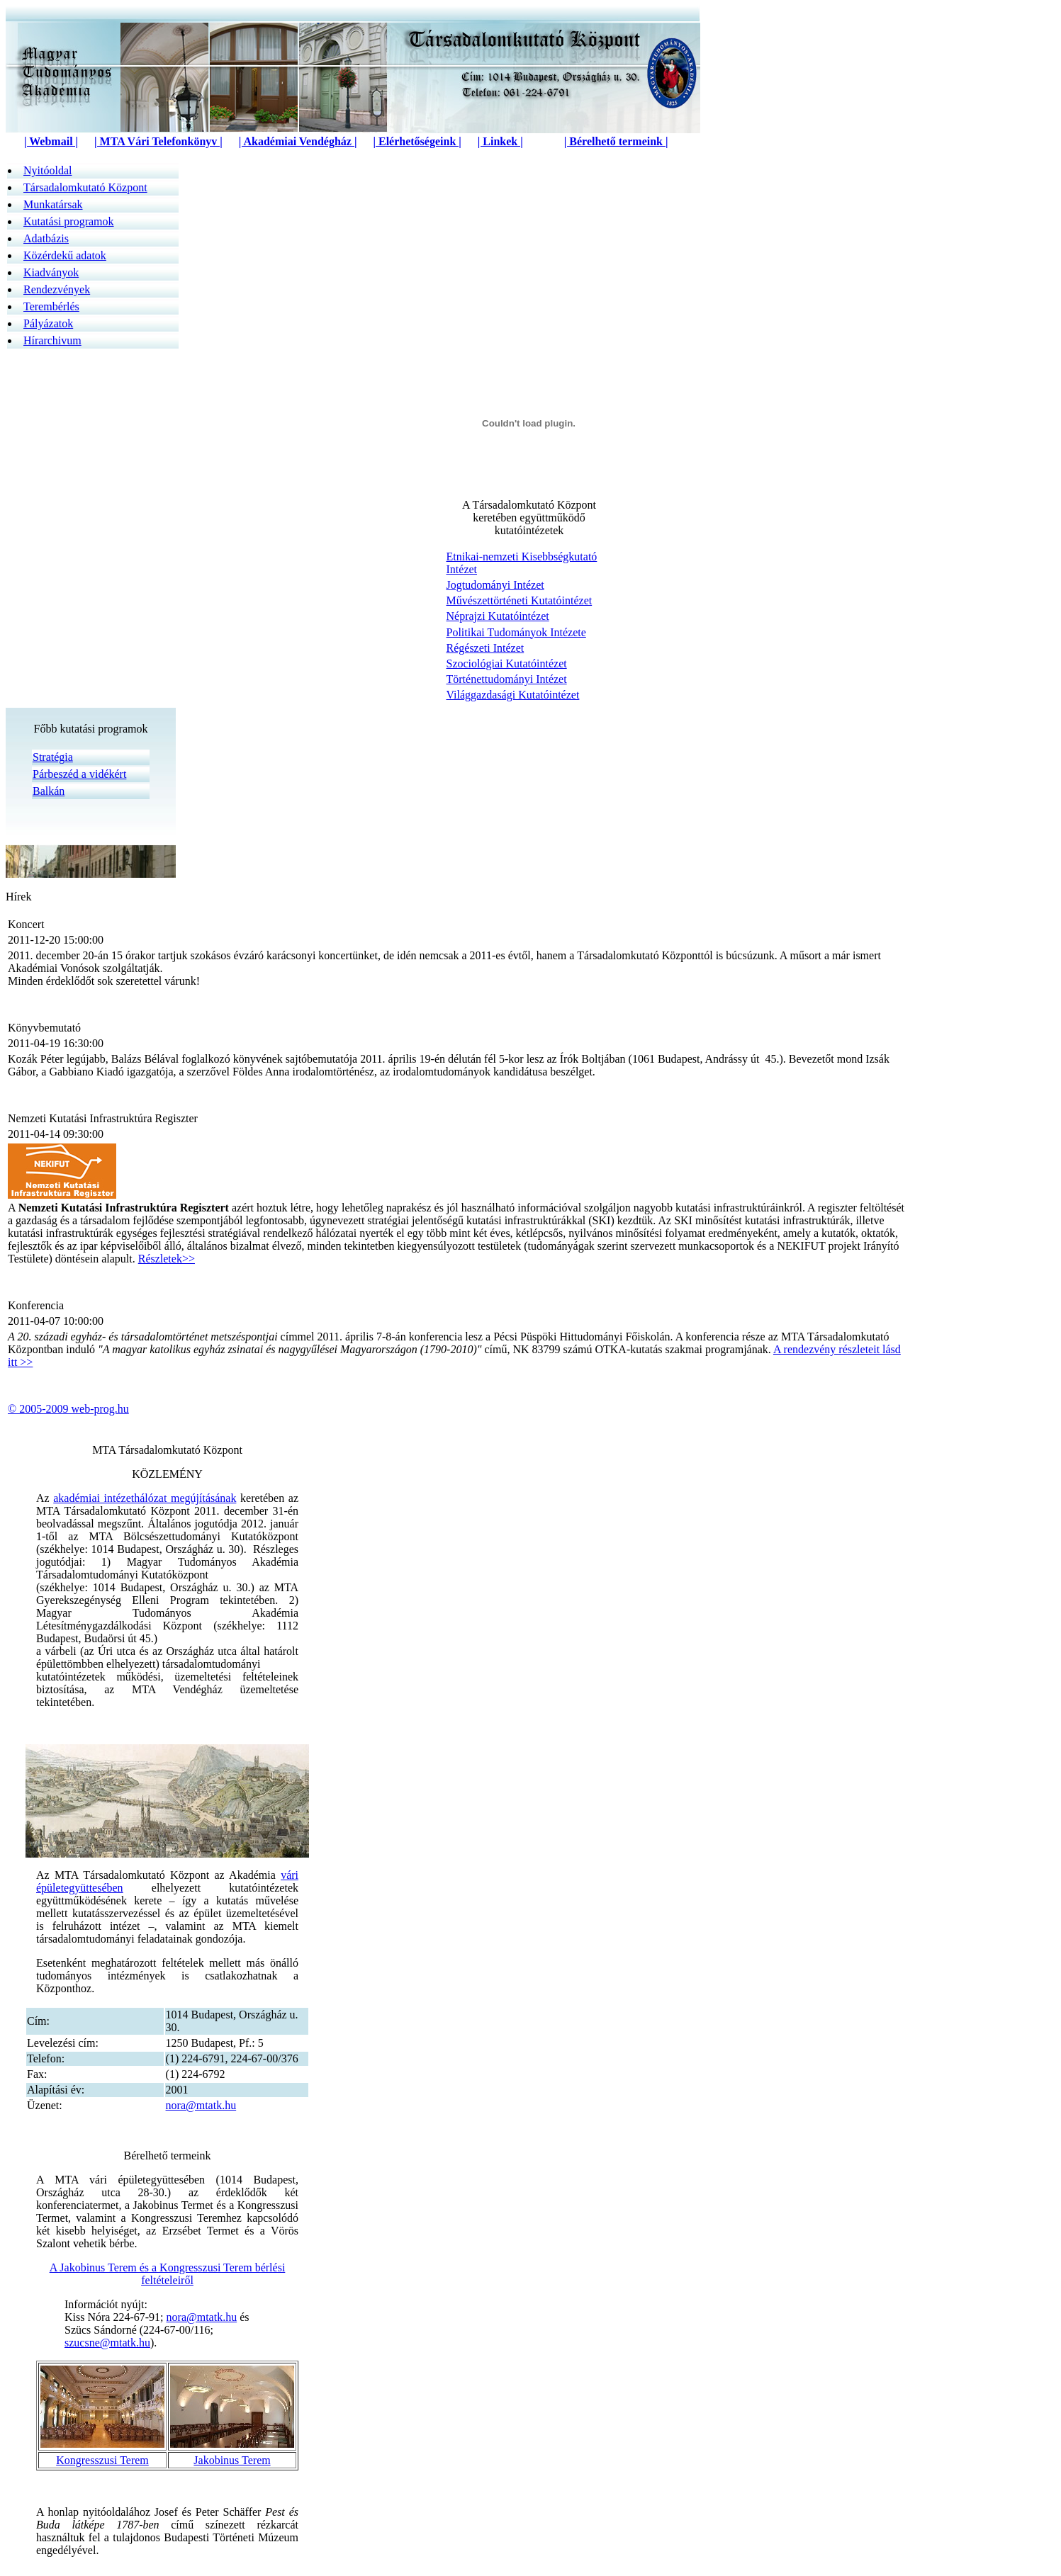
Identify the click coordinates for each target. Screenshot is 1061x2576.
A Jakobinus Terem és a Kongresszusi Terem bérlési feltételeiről (168, 2273)
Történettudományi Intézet (507, 679)
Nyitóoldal (47, 170)
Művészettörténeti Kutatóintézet (520, 600)
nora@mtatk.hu (201, 2105)
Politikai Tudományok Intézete (516, 632)
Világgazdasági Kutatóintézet (513, 695)
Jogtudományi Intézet (495, 585)
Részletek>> (166, 1259)
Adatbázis (46, 238)
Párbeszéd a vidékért (79, 774)
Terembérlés (51, 306)
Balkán (48, 791)
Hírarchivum (52, 340)
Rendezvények (56, 289)
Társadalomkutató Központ (85, 187)
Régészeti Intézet (485, 648)
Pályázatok (48, 323)
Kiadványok (51, 272)
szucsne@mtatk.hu (107, 2343)
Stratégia (53, 757)
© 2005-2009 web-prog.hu (68, 1409)
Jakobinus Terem (231, 2460)
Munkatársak (53, 204)
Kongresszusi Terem (102, 2460)
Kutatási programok (68, 221)
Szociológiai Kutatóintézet (507, 663)
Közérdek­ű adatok (64, 255)
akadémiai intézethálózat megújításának (144, 1498)
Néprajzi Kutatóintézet (498, 616)
